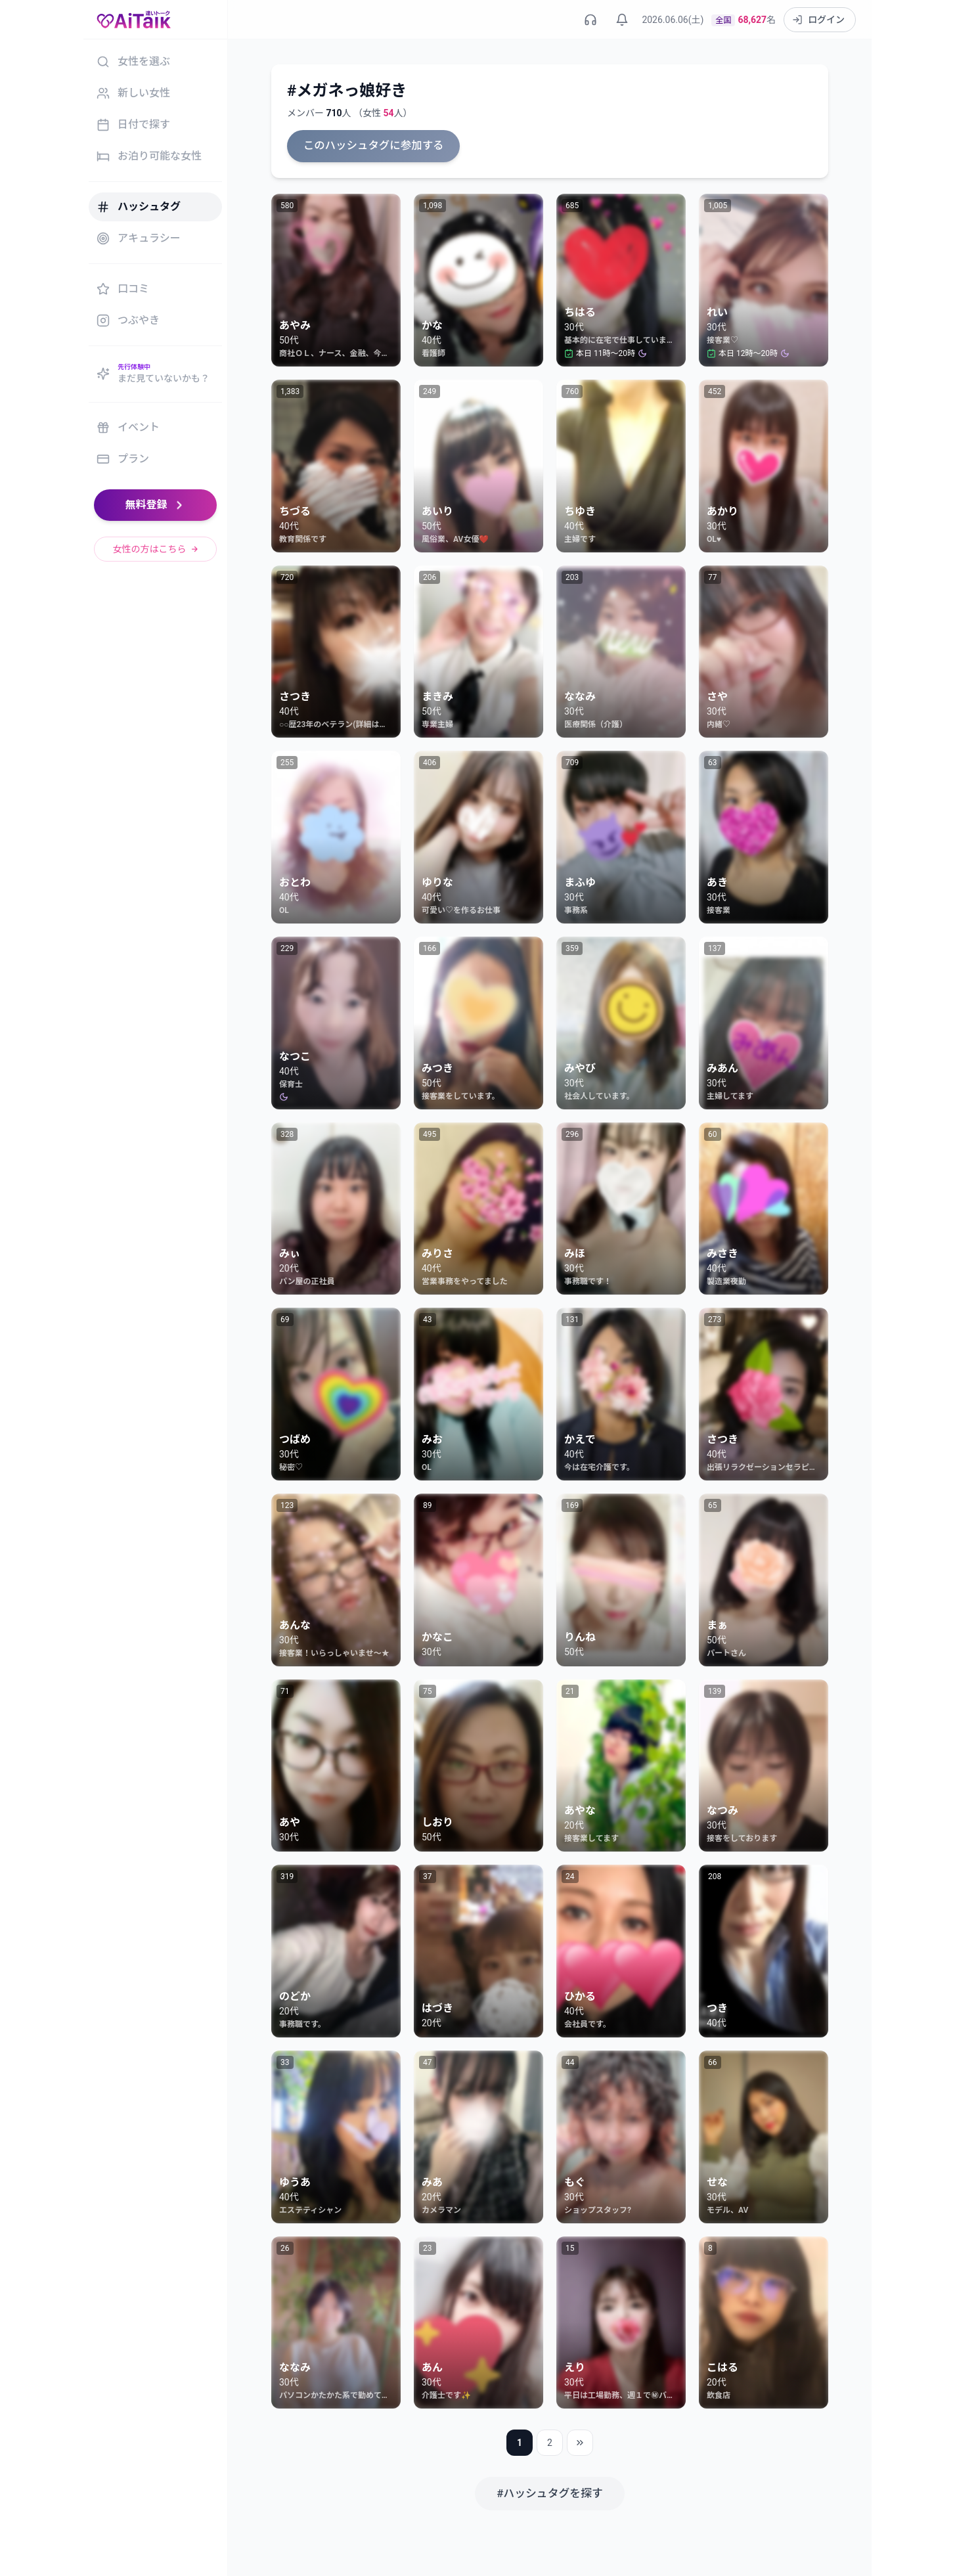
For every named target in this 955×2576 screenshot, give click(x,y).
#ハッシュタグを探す (549, 2491)
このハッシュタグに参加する (371, 145)
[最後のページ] (580, 2442)
